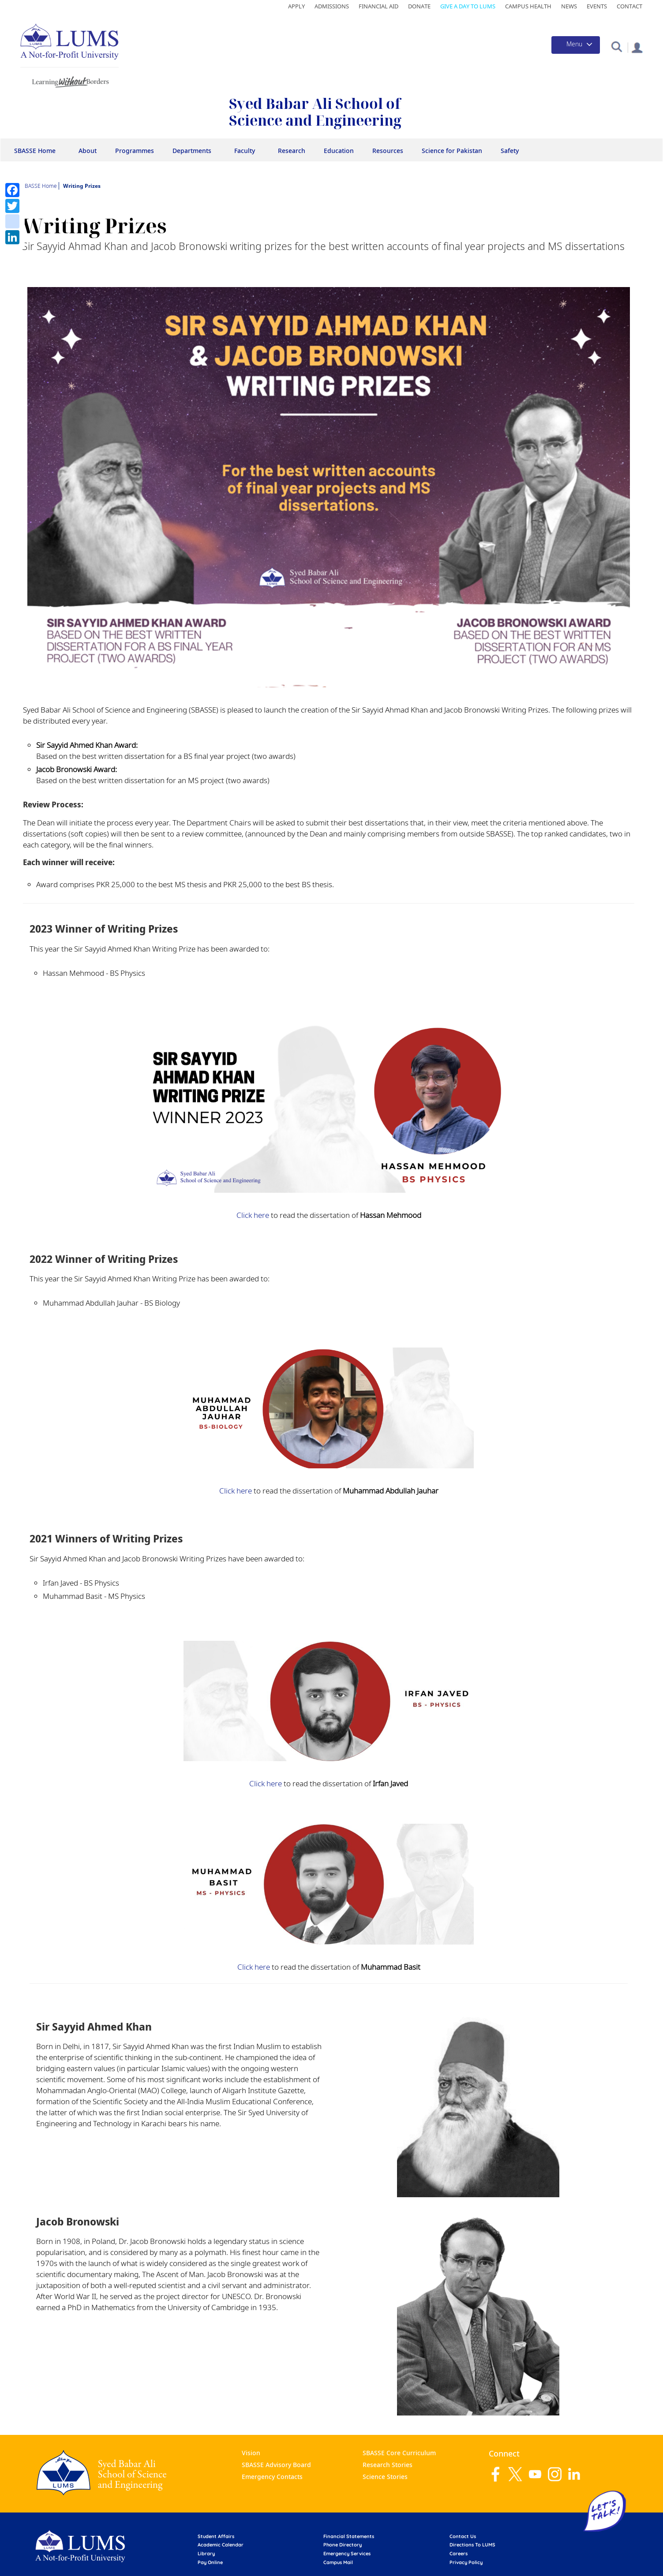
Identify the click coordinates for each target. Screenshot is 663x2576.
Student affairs (216, 2536)
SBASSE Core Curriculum (399, 2453)
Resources (387, 150)
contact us (462, 2536)
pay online (210, 2562)
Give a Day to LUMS (467, 6)
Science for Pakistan (452, 150)
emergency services (347, 2553)
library (206, 2553)
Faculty (244, 150)
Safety (510, 150)
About (88, 150)
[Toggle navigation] (575, 45)
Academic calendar (220, 2545)
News (569, 6)
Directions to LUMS (472, 2545)
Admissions (332, 6)
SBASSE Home (35, 150)
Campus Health (528, 6)
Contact (629, 6)
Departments (191, 150)
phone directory (342, 2545)
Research (291, 150)
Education (339, 150)
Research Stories (387, 2464)
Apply (296, 6)
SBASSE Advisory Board (276, 2464)
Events (597, 6)
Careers (458, 2553)
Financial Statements (348, 2536)
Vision (251, 2453)
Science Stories (385, 2476)
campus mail (338, 2562)
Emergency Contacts (272, 2476)
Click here (252, 1215)
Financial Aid (378, 6)
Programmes (134, 150)
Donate (419, 6)
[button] (616, 46)
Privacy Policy (466, 2562)
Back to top (643, 2556)
